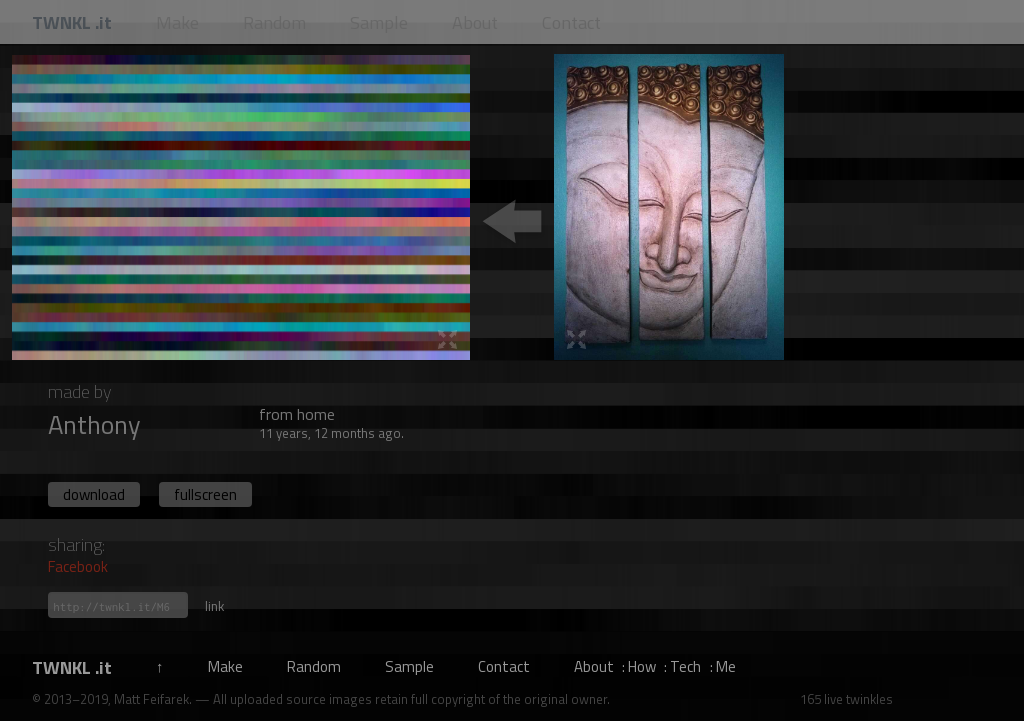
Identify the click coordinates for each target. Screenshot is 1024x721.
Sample (409, 666)
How (642, 666)
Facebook (78, 566)
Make (225, 666)
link (214, 606)
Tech (685, 666)
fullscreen (205, 494)
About (594, 666)
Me (726, 666)
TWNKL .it (72, 667)
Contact (504, 666)
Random (314, 666)
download (94, 494)
